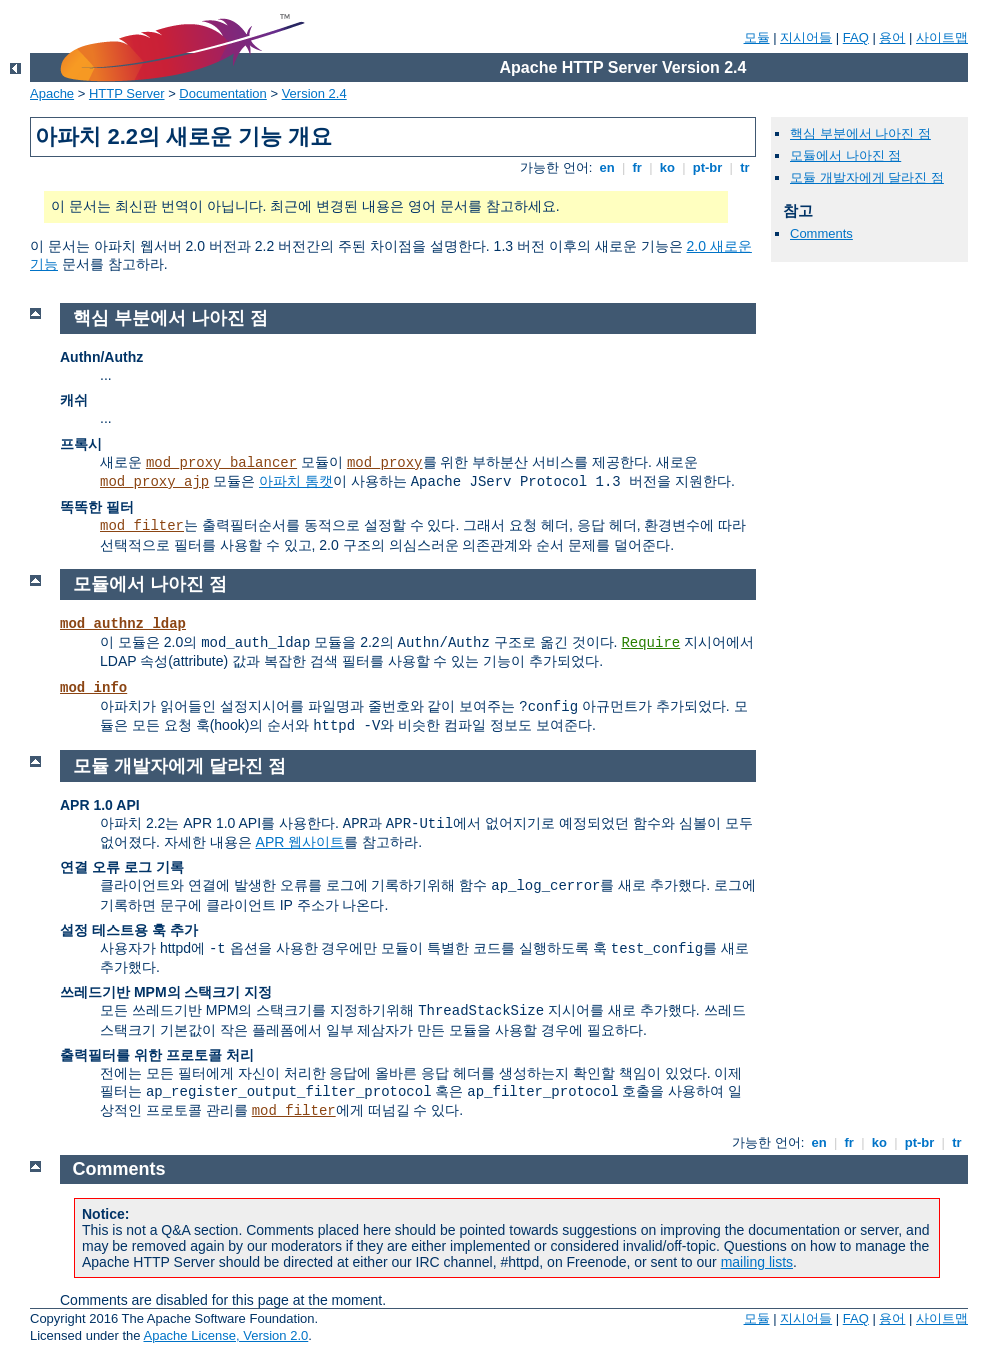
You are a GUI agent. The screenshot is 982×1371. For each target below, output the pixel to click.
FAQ (856, 37)
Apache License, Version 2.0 (225, 1335)
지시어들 (806, 37)
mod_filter (142, 526)
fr (637, 167)
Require (650, 643)
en (607, 167)
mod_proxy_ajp (154, 482)
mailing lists (757, 1262)
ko (667, 167)
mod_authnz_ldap (123, 624)
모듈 (757, 37)
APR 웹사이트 (300, 842)
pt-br (707, 167)
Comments (821, 233)
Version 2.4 (314, 93)
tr (745, 167)
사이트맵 (942, 37)
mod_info (93, 688)
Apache (52, 93)
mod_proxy (385, 463)
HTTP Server (127, 93)
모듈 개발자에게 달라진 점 (867, 177)
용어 (892, 37)
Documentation (222, 93)
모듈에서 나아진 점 (845, 155)
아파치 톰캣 (296, 481)
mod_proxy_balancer (221, 463)
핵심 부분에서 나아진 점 (860, 133)
